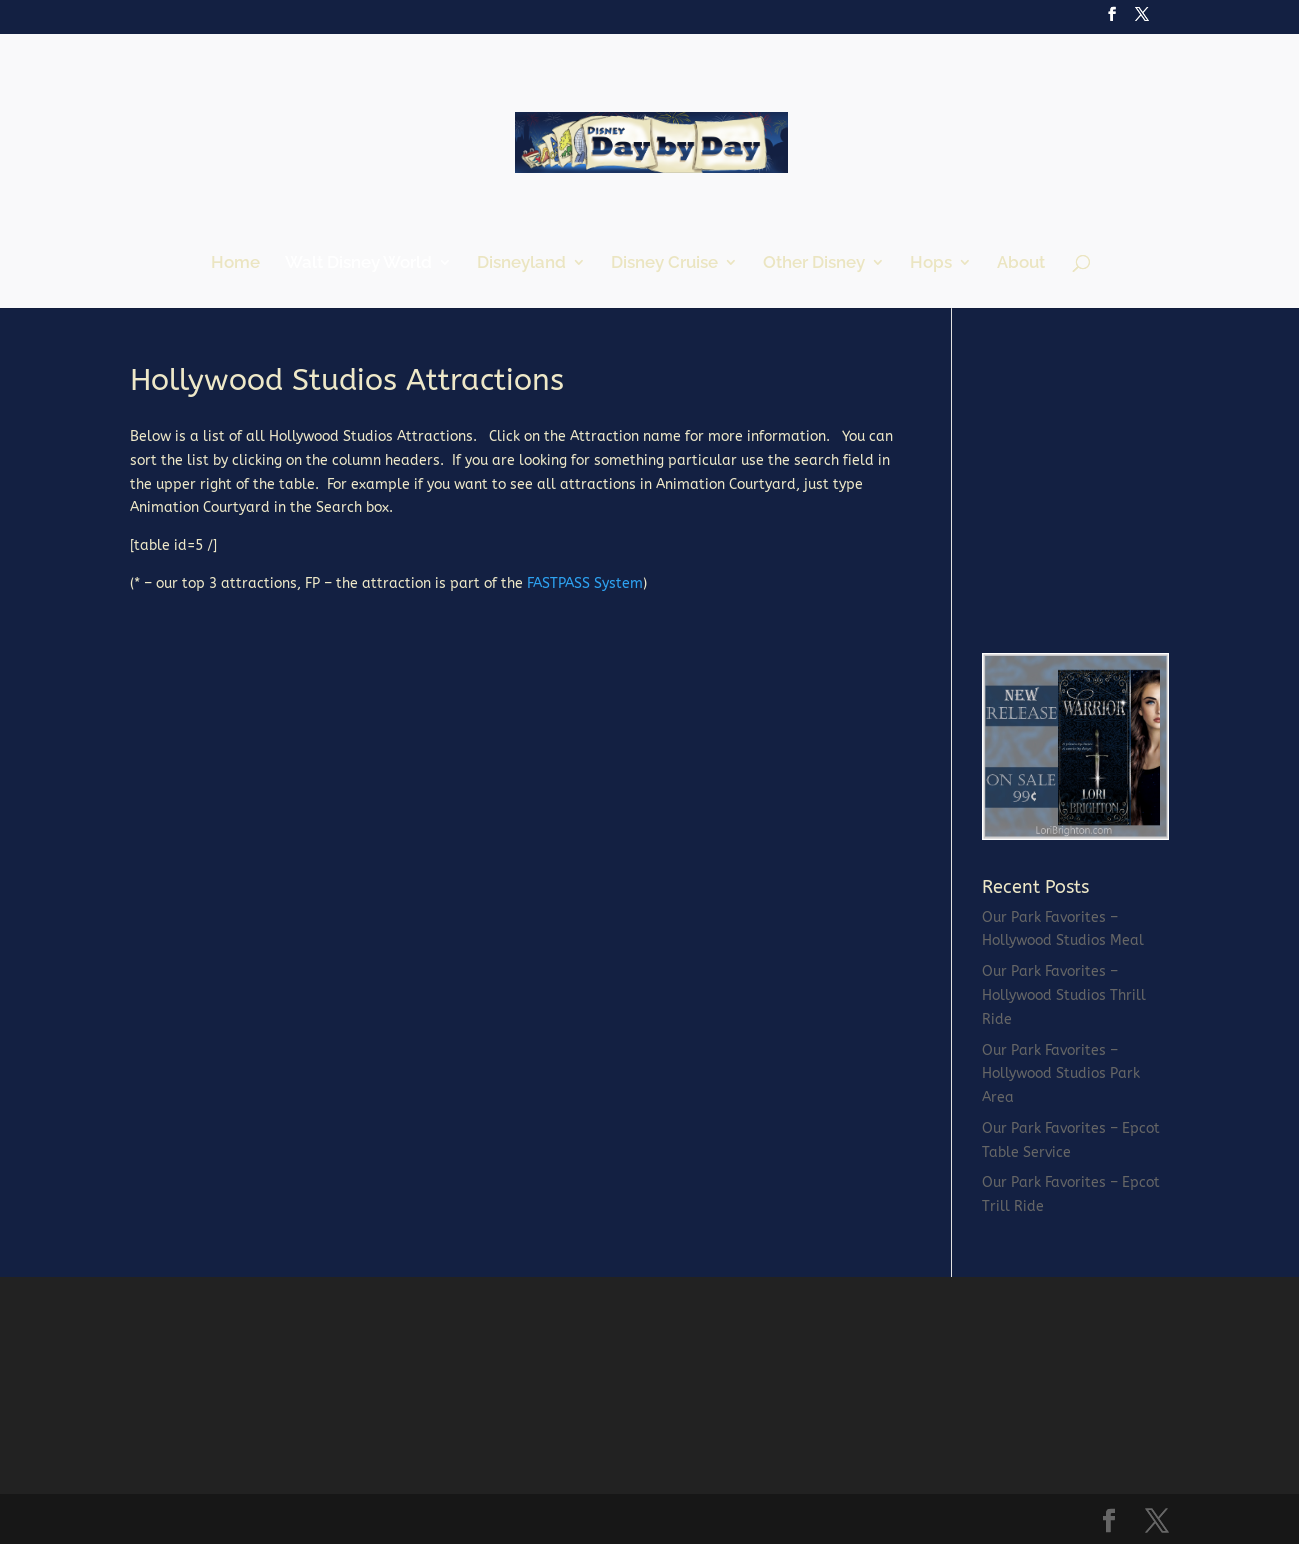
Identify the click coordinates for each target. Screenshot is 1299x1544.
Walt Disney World (358, 263)
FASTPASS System (585, 583)
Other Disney (814, 263)
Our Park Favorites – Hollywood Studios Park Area (1061, 1074)
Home (235, 263)
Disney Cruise (664, 263)
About (1021, 263)
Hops (931, 263)
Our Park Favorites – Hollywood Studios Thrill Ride (1064, 995)
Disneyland (521, 263)
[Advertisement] (1132, 490)
